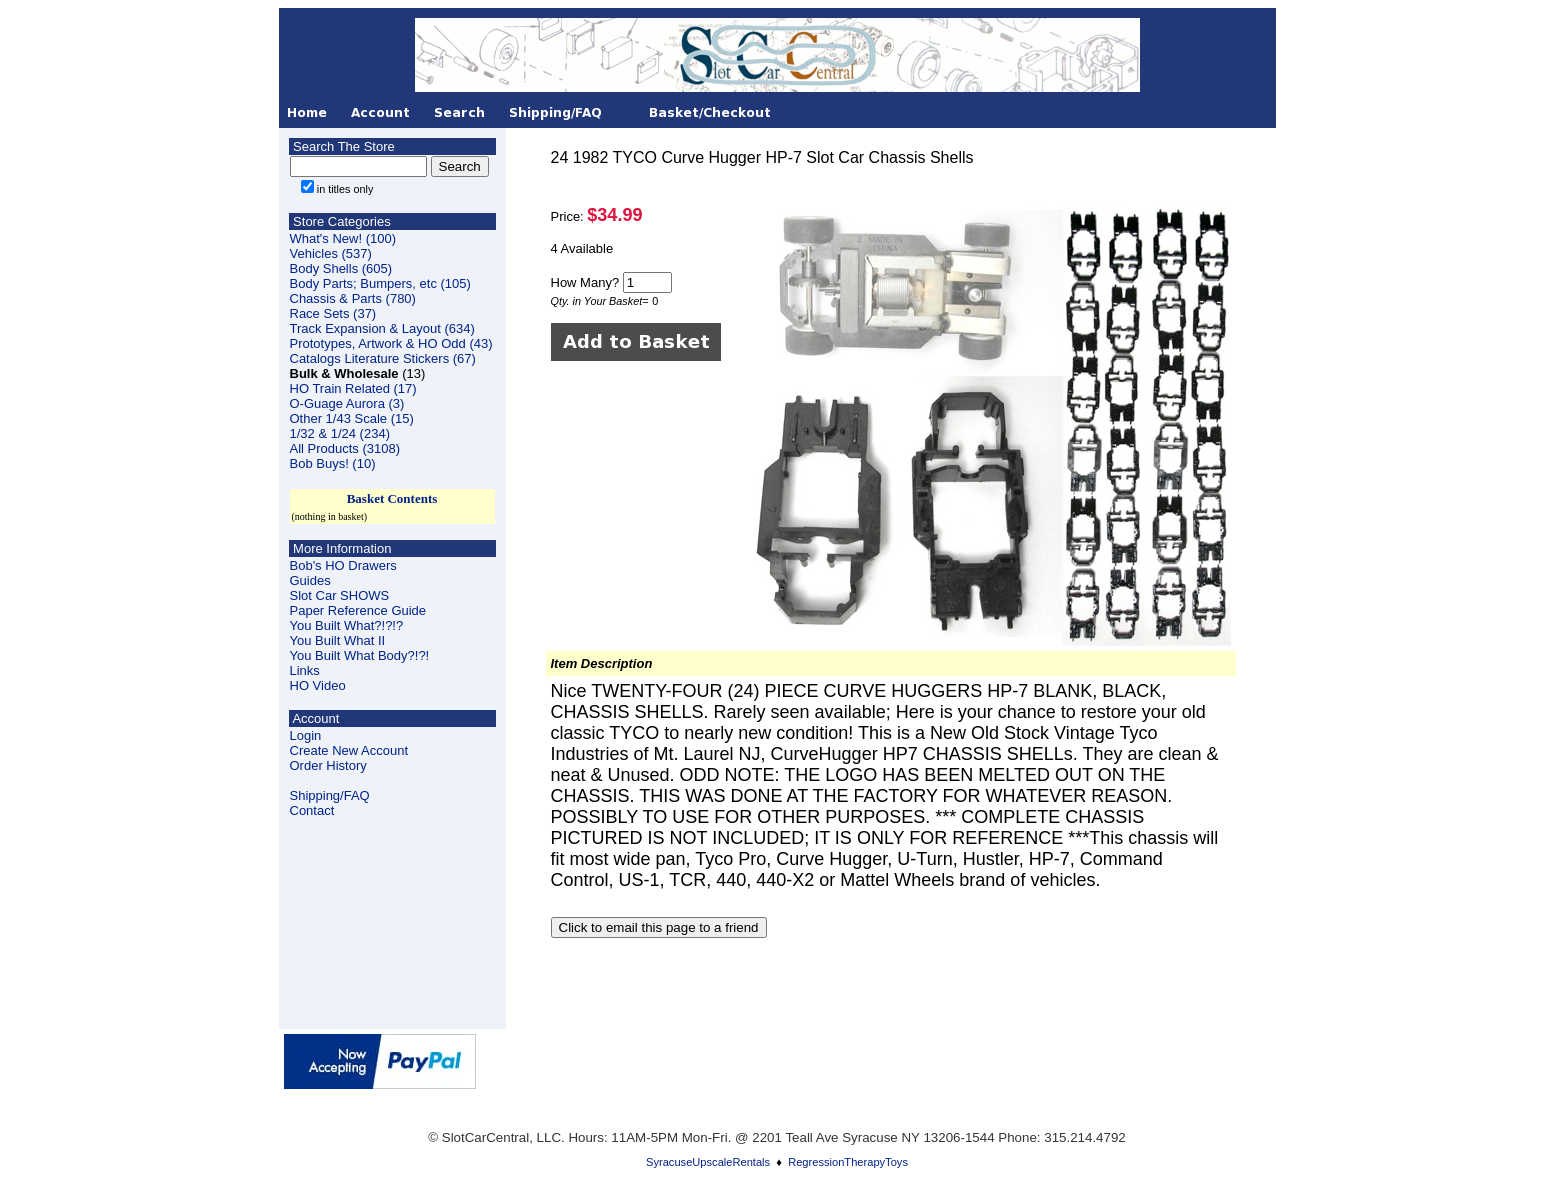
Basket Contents (392, 498)
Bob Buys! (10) (333, 463)
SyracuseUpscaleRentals (708, 1162)
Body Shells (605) (341, 268)
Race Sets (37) (333, 313)
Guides (310, 580)
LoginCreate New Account (349, 743)
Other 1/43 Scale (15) (352, 418)
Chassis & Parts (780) (353, 298)
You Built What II (338, 640)
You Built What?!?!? (347, 625)
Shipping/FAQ (330, 795)
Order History (328, 765)
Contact (312, 810)
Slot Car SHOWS (340, 595)
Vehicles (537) (331, 253)
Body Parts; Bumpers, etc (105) (380, 283)
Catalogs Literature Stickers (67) (383, 358)
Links (305, 670)
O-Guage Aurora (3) (347, 403)
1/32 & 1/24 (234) (340, 433)
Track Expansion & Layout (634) (382, 328)
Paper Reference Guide (358, 610)
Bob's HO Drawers (343, 565)
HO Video (318, 685)
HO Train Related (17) (353, 388)
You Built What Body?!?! (360, 655)
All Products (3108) (345, 448)
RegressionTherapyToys (848, 1162)
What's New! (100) (343, 238)
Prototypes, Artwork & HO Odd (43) (391, 343)
